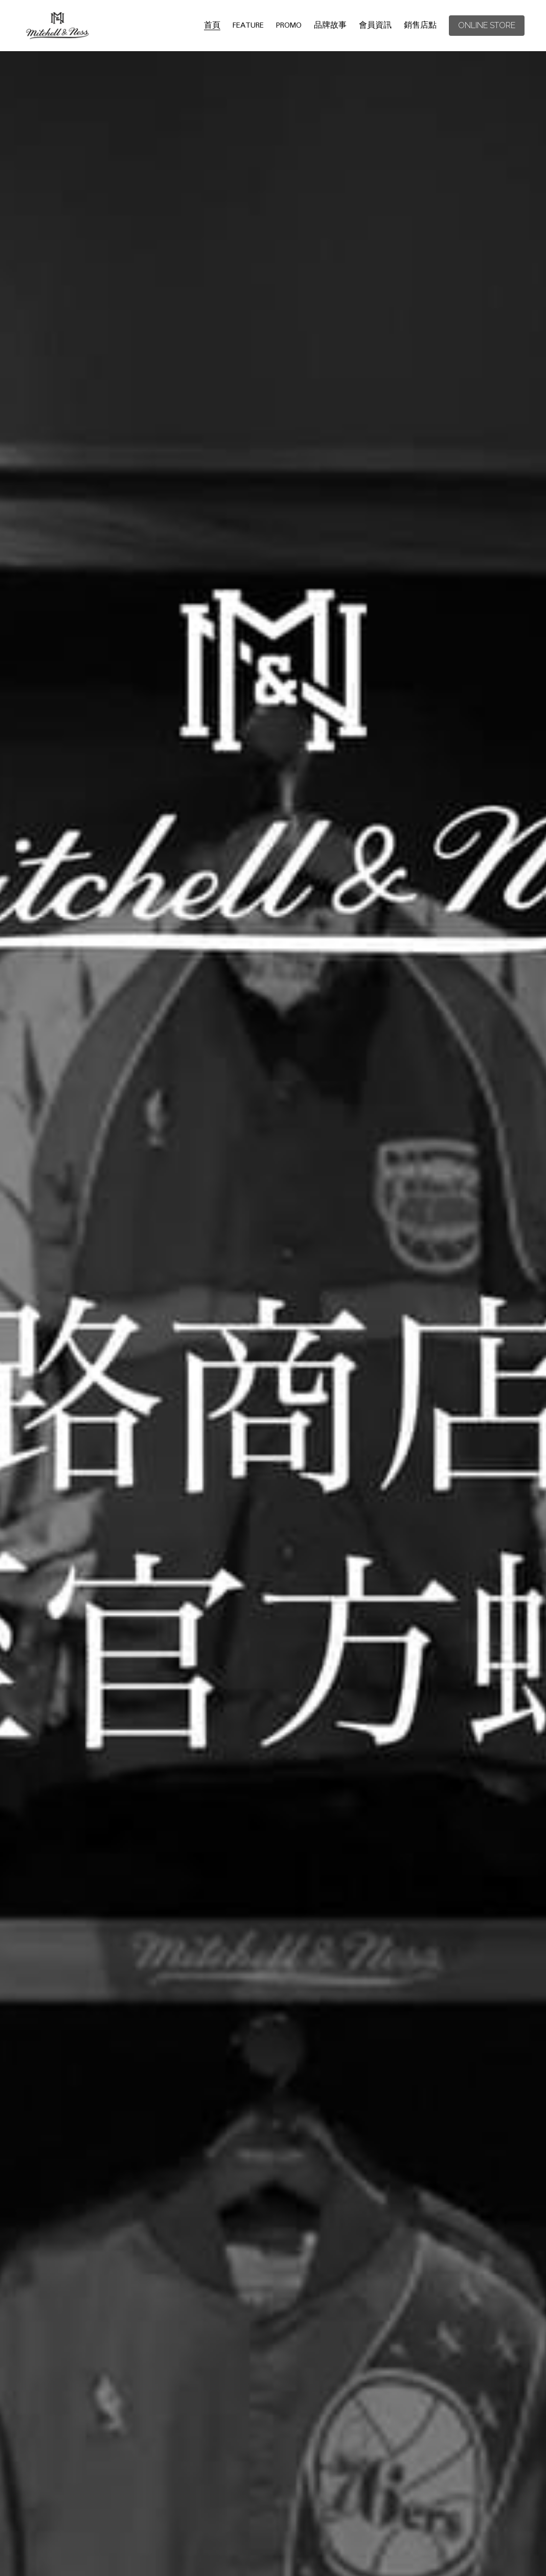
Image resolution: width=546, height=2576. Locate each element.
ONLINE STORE (486, 25)
